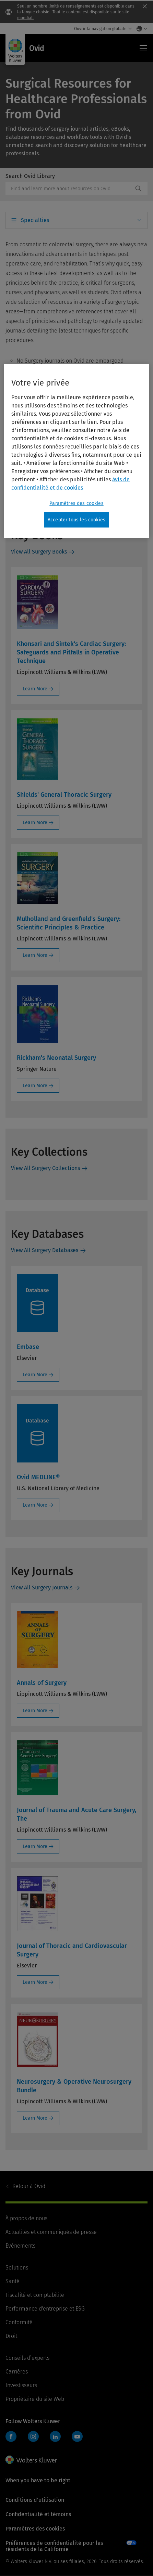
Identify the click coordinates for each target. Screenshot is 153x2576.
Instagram (33, 2436)
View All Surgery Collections (45, 1168)
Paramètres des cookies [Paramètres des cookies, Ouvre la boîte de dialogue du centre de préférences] (76, 503)
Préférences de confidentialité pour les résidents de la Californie (54, 2546)
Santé (12, 2281)
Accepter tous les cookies (76, 519)
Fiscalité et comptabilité (34, 2295)
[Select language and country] (140, 28)
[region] (76, 451)
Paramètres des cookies (35, 2528)
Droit (11, 2336)
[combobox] (69, 188)
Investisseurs (21, 2385)
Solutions (16, 2267)
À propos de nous (26, 2218)
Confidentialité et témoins (38, 2514)
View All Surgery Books (39, 551)
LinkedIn (55, 2436)
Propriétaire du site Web (34, 2399)
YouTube (77, 2436)
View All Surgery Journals (41, 1587)
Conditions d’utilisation (34, 2500)
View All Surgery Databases (44, 1250)
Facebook (10, 2436)
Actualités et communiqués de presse (51, 2232)
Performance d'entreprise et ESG (45, 2308)
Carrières (16, 2371)
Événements (20, 2245)
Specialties (35, 220)
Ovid (28, 2186)
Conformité (19, 2322)
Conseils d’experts (27, 2358)
